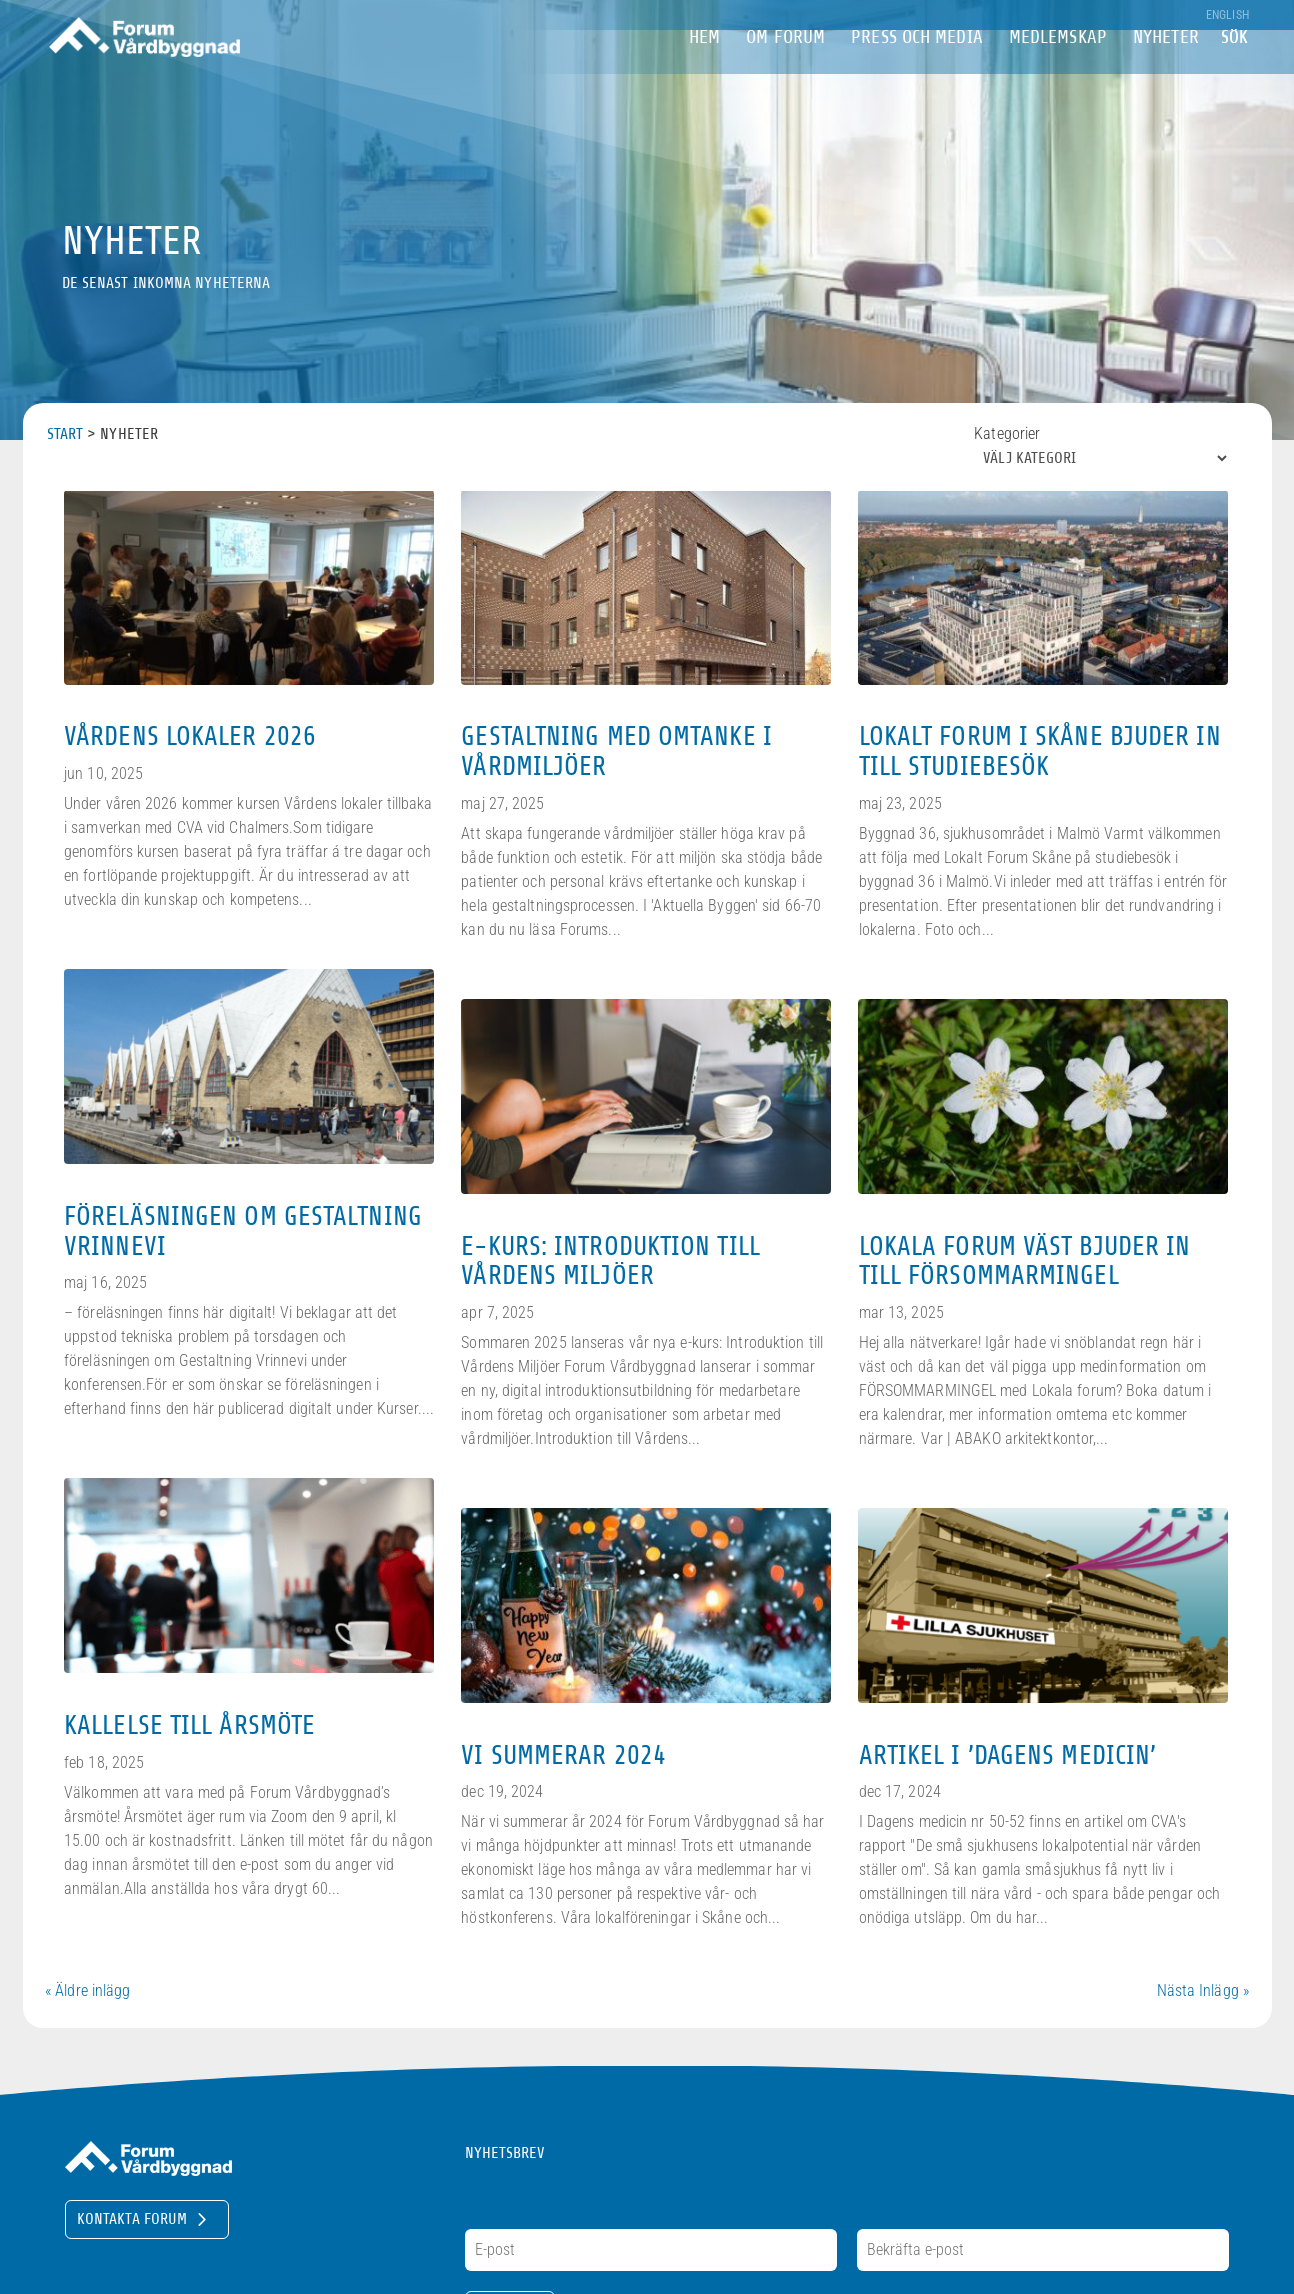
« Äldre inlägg (87, 1990)
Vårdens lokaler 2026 (190, 736)
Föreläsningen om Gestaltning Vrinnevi (243, 1231)
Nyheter (1166, 68)
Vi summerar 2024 (563, 1755)
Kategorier (1007, 433)
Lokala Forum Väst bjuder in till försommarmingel (1025, 1261)
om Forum (785, 68)
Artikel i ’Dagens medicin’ (1008, 1755)
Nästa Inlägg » (1203, 1990)
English (1227, 15)
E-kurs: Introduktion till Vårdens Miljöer (610, 1261)
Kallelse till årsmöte (189, 1725)
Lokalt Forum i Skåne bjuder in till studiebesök (1040, 751)
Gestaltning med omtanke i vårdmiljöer (616, 751)
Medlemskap (1058, 68)
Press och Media (917, 68)
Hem (704, 68)
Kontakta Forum (132, 2219)
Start (65, 434)
